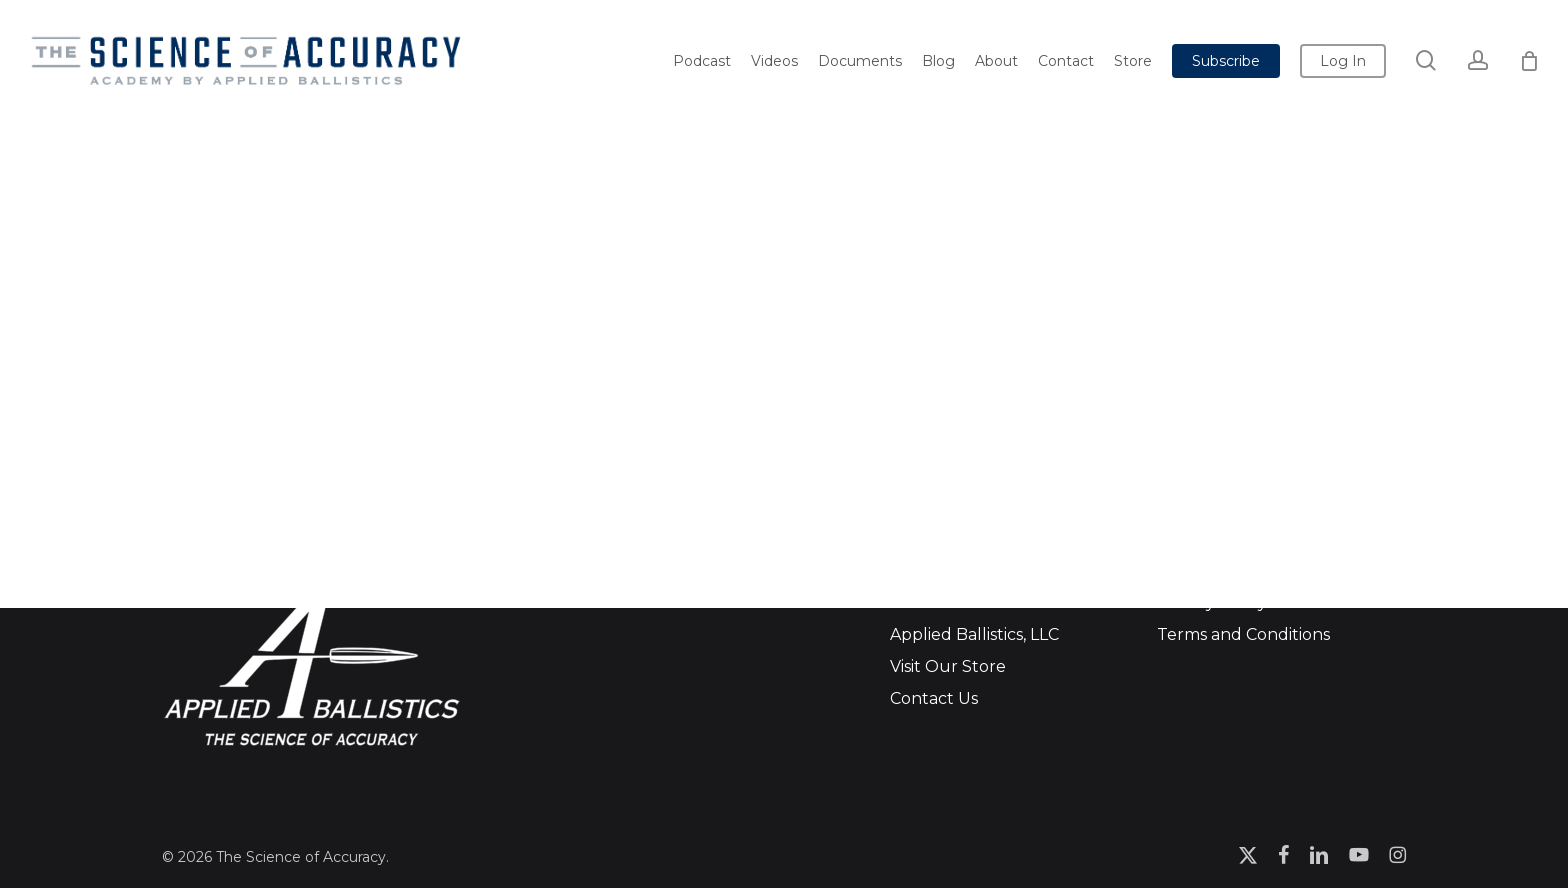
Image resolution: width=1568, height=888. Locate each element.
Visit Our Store (948, 666)
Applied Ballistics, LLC (974, 634)
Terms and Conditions (1243, 634)
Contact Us (934, 698)
